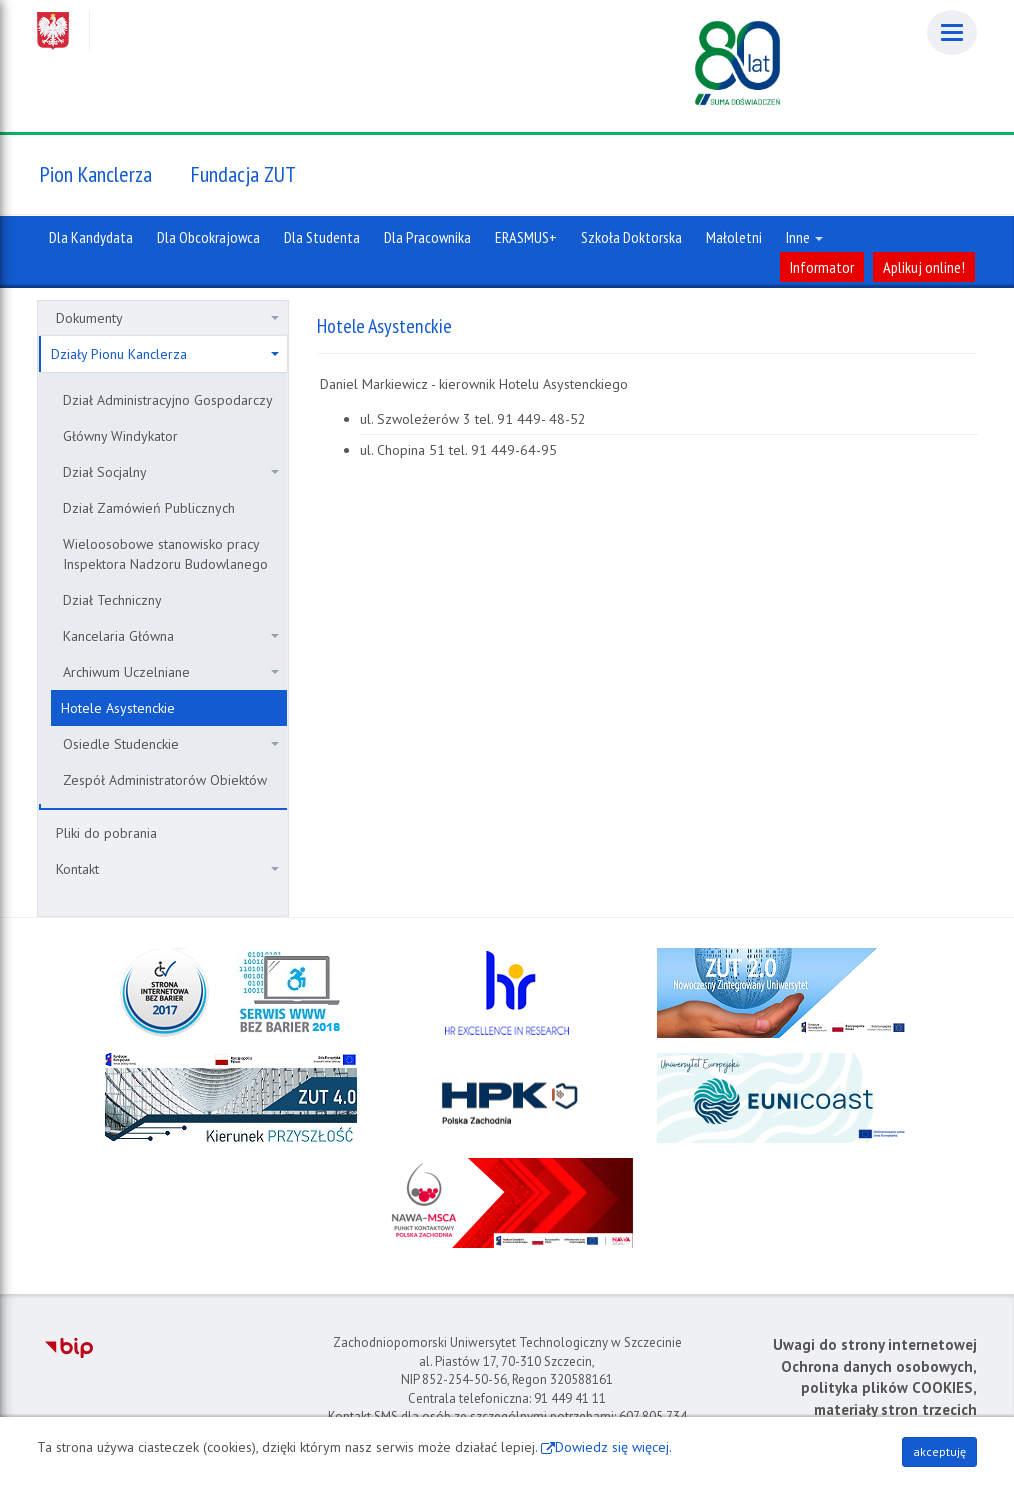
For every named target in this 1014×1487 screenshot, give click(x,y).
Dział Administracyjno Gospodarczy (168, 400)
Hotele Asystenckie (118, 708)
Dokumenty (167, 318)
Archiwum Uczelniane (171, 672)
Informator (822, 267)
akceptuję (939, 1451)
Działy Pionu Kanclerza (165, 354)
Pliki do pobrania (106, 833)
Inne (804, 237)
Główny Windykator (120, 436)
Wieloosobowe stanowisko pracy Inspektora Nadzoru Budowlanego (165, 554)
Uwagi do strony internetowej (875, 1344)
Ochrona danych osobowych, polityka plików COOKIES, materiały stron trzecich (879, 1388)
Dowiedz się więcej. (613, 1447)
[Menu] (952, 32)
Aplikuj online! (924, 267)
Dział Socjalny (171, 472)
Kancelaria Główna (171, 636)
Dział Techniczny (112, 600)
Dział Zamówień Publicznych (149, 508)
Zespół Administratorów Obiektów (165, 780)
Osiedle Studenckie (171, 744)
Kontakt (167, 869)
